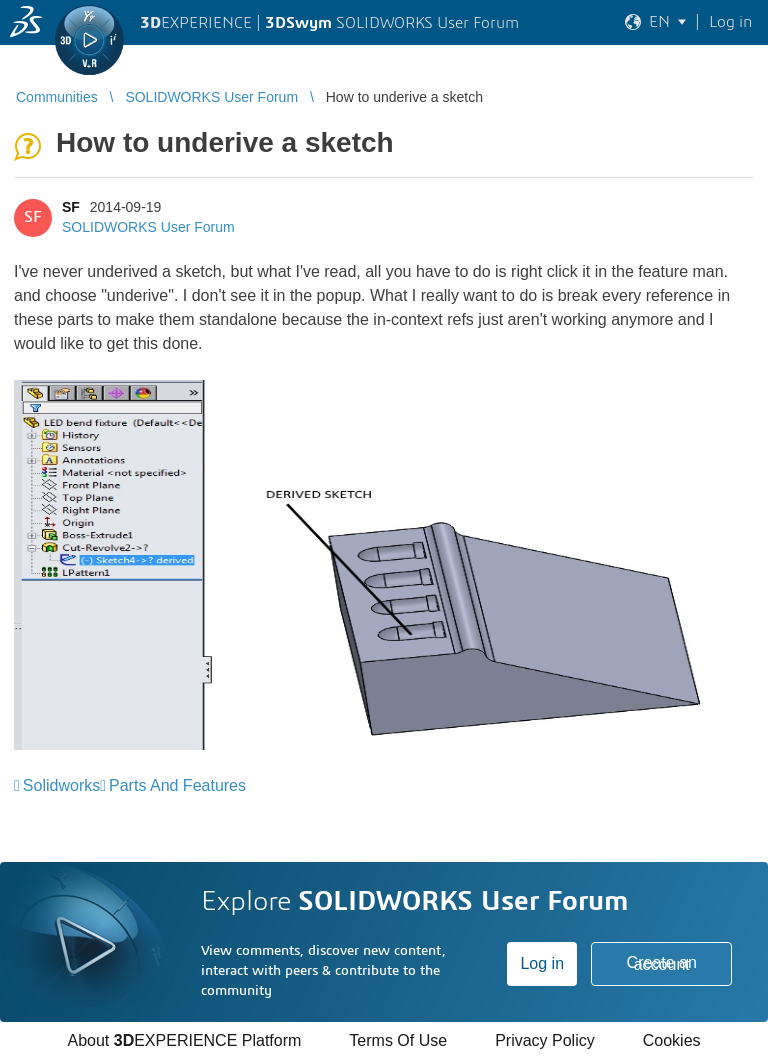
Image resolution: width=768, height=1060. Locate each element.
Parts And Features (177, 785)
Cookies (672, 1040)
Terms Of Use (398, 1040)
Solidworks (61, 785)
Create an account (662, 963)
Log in (542, 963)
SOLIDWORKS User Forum (148, 227)
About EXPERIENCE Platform (184, 1040)
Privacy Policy (545, 1040)
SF (71, 207)
